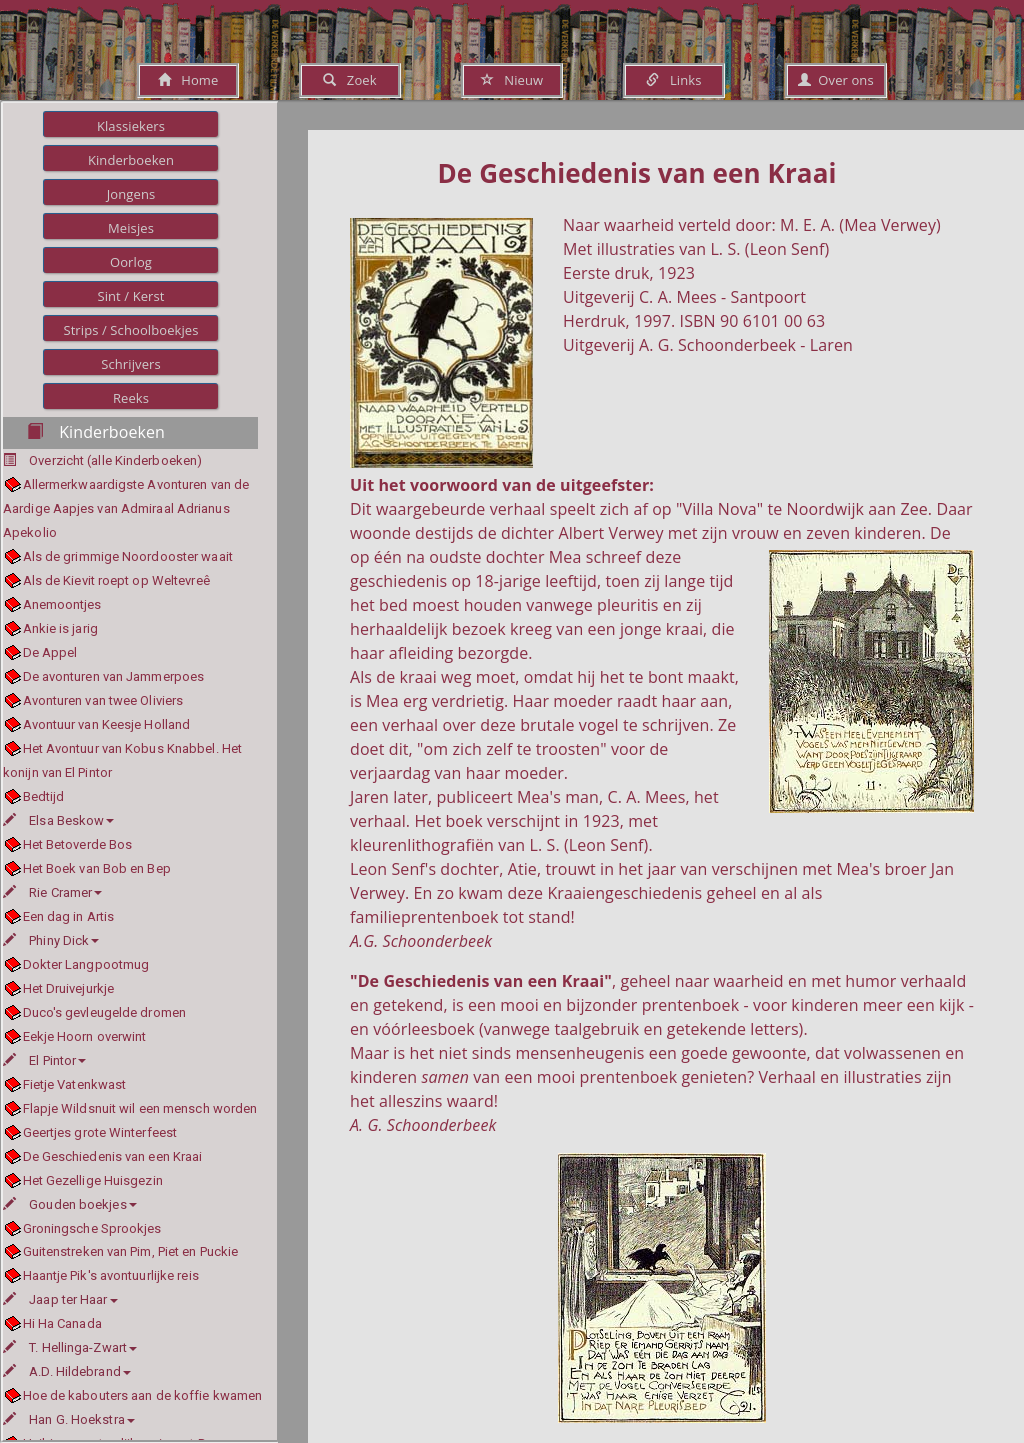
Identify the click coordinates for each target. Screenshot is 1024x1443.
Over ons (835, 80)
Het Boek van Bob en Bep (97, 868)
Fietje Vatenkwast (75, 1084)
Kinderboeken (131, 160)
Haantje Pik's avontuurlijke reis (111, 1275)
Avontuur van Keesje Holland (107, 724)
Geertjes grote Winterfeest (100, 1132)
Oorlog (131, 262)
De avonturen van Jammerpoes (114, 676)
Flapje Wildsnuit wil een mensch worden (140, 1108)
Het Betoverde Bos (78, 844)
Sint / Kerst (130, 296)
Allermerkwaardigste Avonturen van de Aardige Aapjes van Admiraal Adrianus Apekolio (126, 508)
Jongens (131, 194)
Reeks (131, 398)
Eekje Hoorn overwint (85, 1036)
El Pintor (44, 1060)
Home (188, 80)
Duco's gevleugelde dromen (105, 1012)
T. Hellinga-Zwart (70, 1347)
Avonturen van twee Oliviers (103, 700)
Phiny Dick (51, 940)
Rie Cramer (52, 892)
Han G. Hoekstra (69, 1419)
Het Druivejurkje (69, 988)
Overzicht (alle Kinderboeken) (115, 460)
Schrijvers (131, 364)
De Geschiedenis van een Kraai (113, 1156)
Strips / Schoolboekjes (130, 330)
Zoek (349, 80)
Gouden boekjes (70, 1204)
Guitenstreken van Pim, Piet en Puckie (131, 1251)
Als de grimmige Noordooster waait (128, 556)
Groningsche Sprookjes (92, 1228)
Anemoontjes (62, 604)
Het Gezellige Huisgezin (93, 1180)
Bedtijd (44, 796)
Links (673, 80)
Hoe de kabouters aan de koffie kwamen (143, 1395)
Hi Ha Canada (62, 1323)
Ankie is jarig (60, 628)
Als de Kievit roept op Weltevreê (116, 580)
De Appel (50, 652)
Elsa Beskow (58, 820)
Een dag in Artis (69, 916)
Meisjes (131, 228)
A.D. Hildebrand (67, 1371)
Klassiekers (131, 126)
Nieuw (512, 80)
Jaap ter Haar (60, 1299)
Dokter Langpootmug (86, 964)
